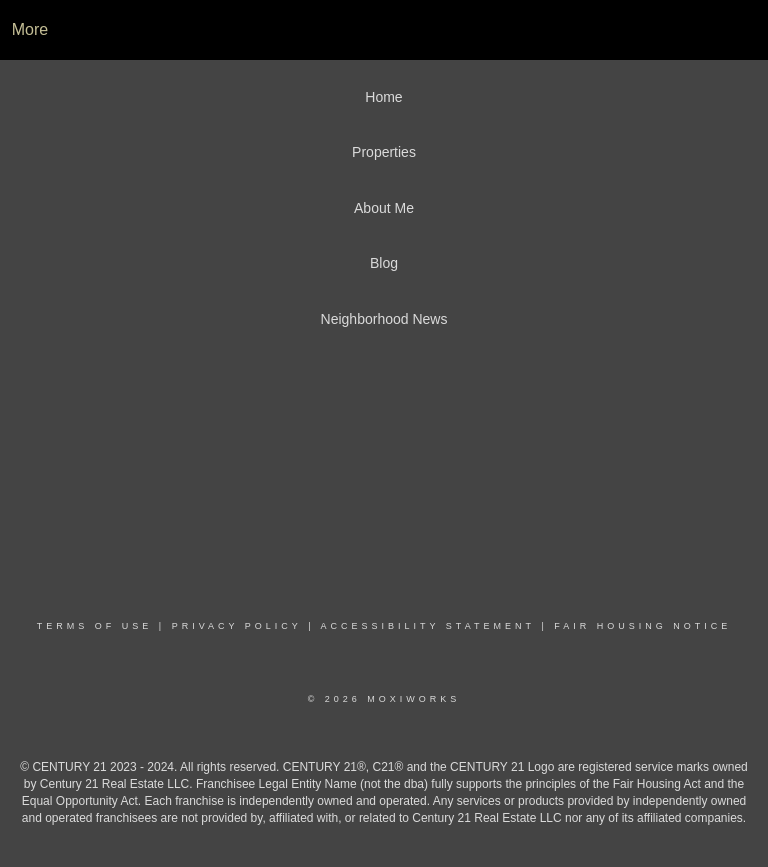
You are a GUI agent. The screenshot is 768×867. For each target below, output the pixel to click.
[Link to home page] (384, 30)
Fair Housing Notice (642, 626)
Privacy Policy (237, 626)
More (30, 29)
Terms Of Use (95, 626)
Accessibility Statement (428, 626)
